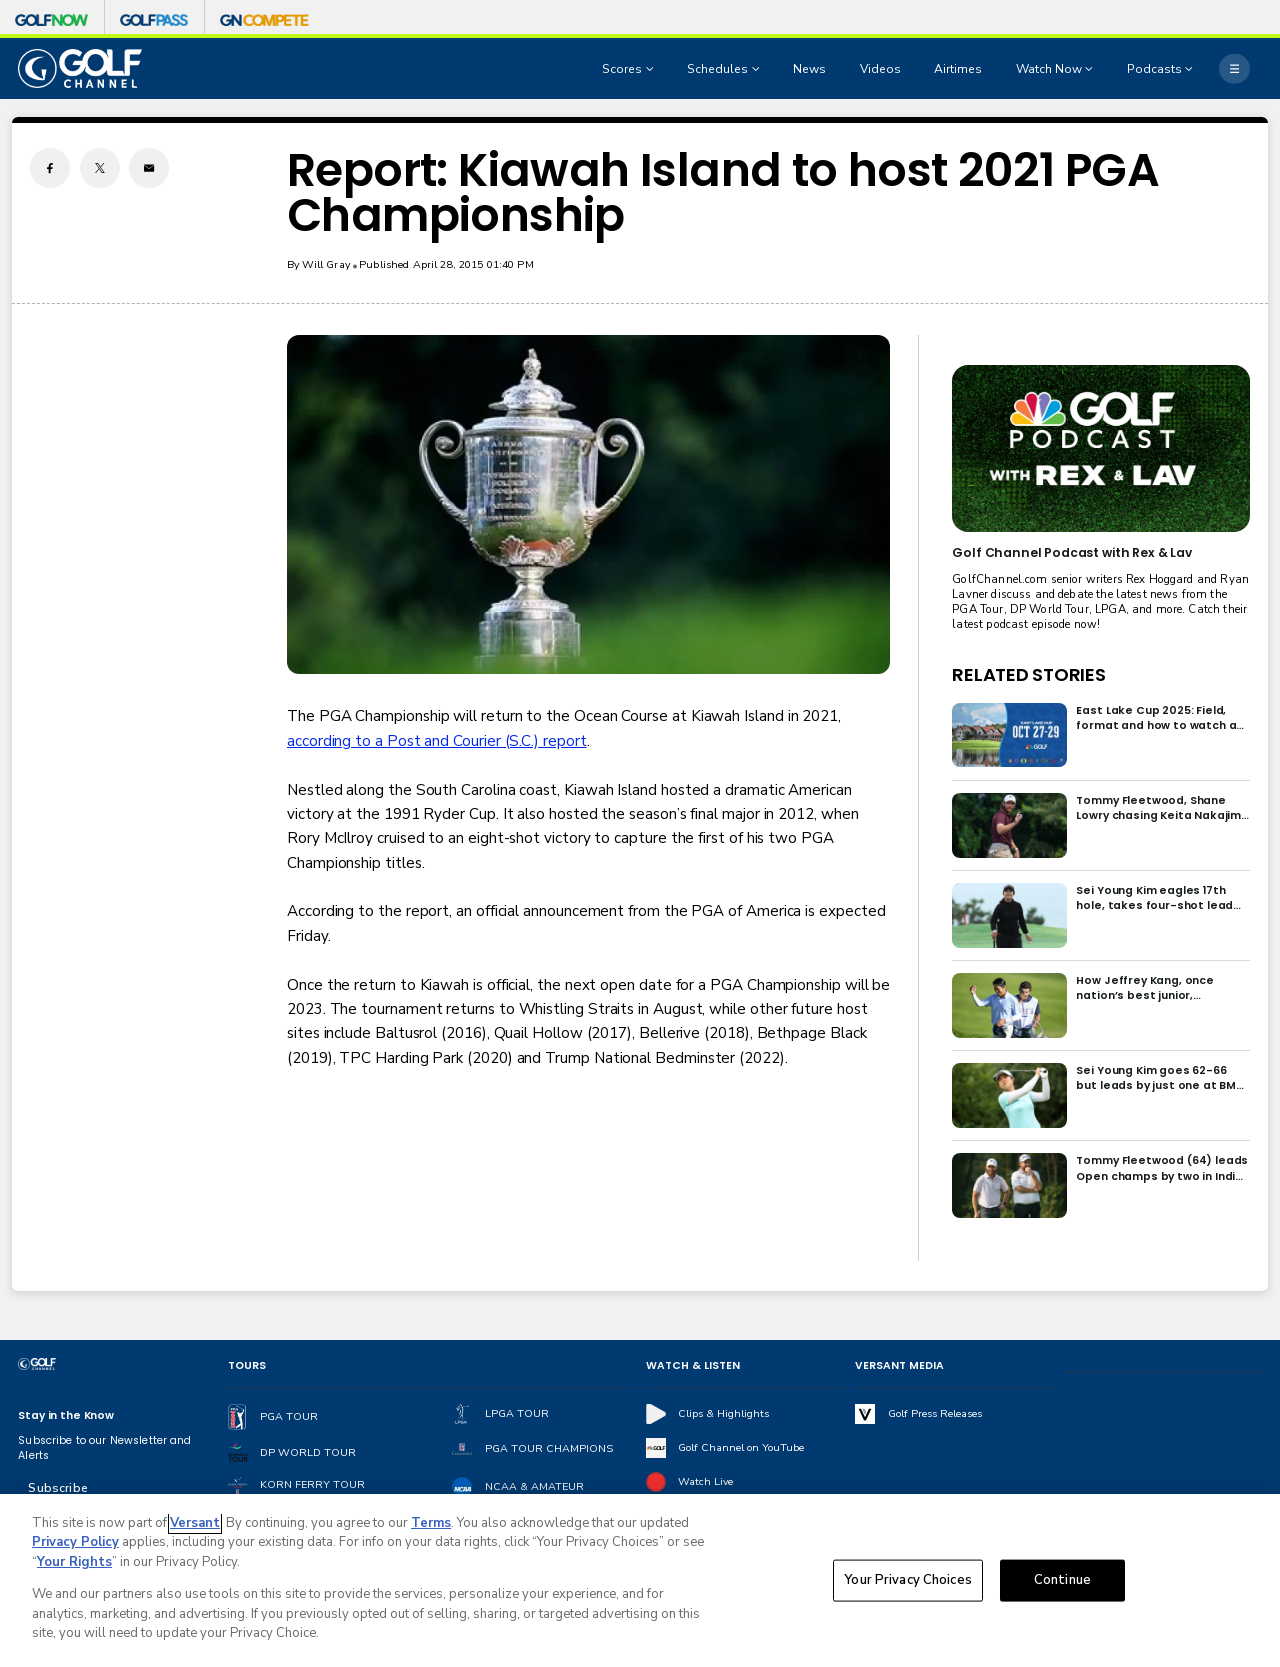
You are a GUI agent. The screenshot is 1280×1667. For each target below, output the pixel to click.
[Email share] (149, 168)
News (809, 69)
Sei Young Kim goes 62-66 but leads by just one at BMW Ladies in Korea (1161, 1078)
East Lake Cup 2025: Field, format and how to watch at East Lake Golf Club (1159, 718)
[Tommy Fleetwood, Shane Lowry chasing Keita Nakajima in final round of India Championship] (1009, 825)
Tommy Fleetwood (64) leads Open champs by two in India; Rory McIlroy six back (1162, 1168)
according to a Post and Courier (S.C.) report (437, 741)
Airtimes (958, 69)
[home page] (80, 68)
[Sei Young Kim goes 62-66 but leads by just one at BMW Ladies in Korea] (1009, 1095)
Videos (880, 69)
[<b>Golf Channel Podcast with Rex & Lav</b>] (1100, 448)
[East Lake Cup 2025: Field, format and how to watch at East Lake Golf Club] (1009, 735)
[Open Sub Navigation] (652, 69)
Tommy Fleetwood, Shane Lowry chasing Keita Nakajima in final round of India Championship (1162, 808)
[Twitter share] (100, 168)
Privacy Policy (75, 1543)
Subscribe (57, 1488)
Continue (1062, 1580)
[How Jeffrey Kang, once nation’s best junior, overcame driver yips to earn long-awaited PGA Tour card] (1009, 1005)
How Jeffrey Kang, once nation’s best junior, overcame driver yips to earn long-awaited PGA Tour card (1161, 988)
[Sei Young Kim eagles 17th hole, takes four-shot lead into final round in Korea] (1009, 915)
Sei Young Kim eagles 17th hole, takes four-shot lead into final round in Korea (1154, 898)
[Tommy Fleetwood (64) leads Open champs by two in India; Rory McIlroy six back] (1009, 1185)
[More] (1234, 68)
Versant (195, 1523)
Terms (431, 1523)
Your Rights (74, 1562)
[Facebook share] (50, 168)
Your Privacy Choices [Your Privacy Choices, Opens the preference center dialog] (908, 1580)
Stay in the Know (66, 1415)
